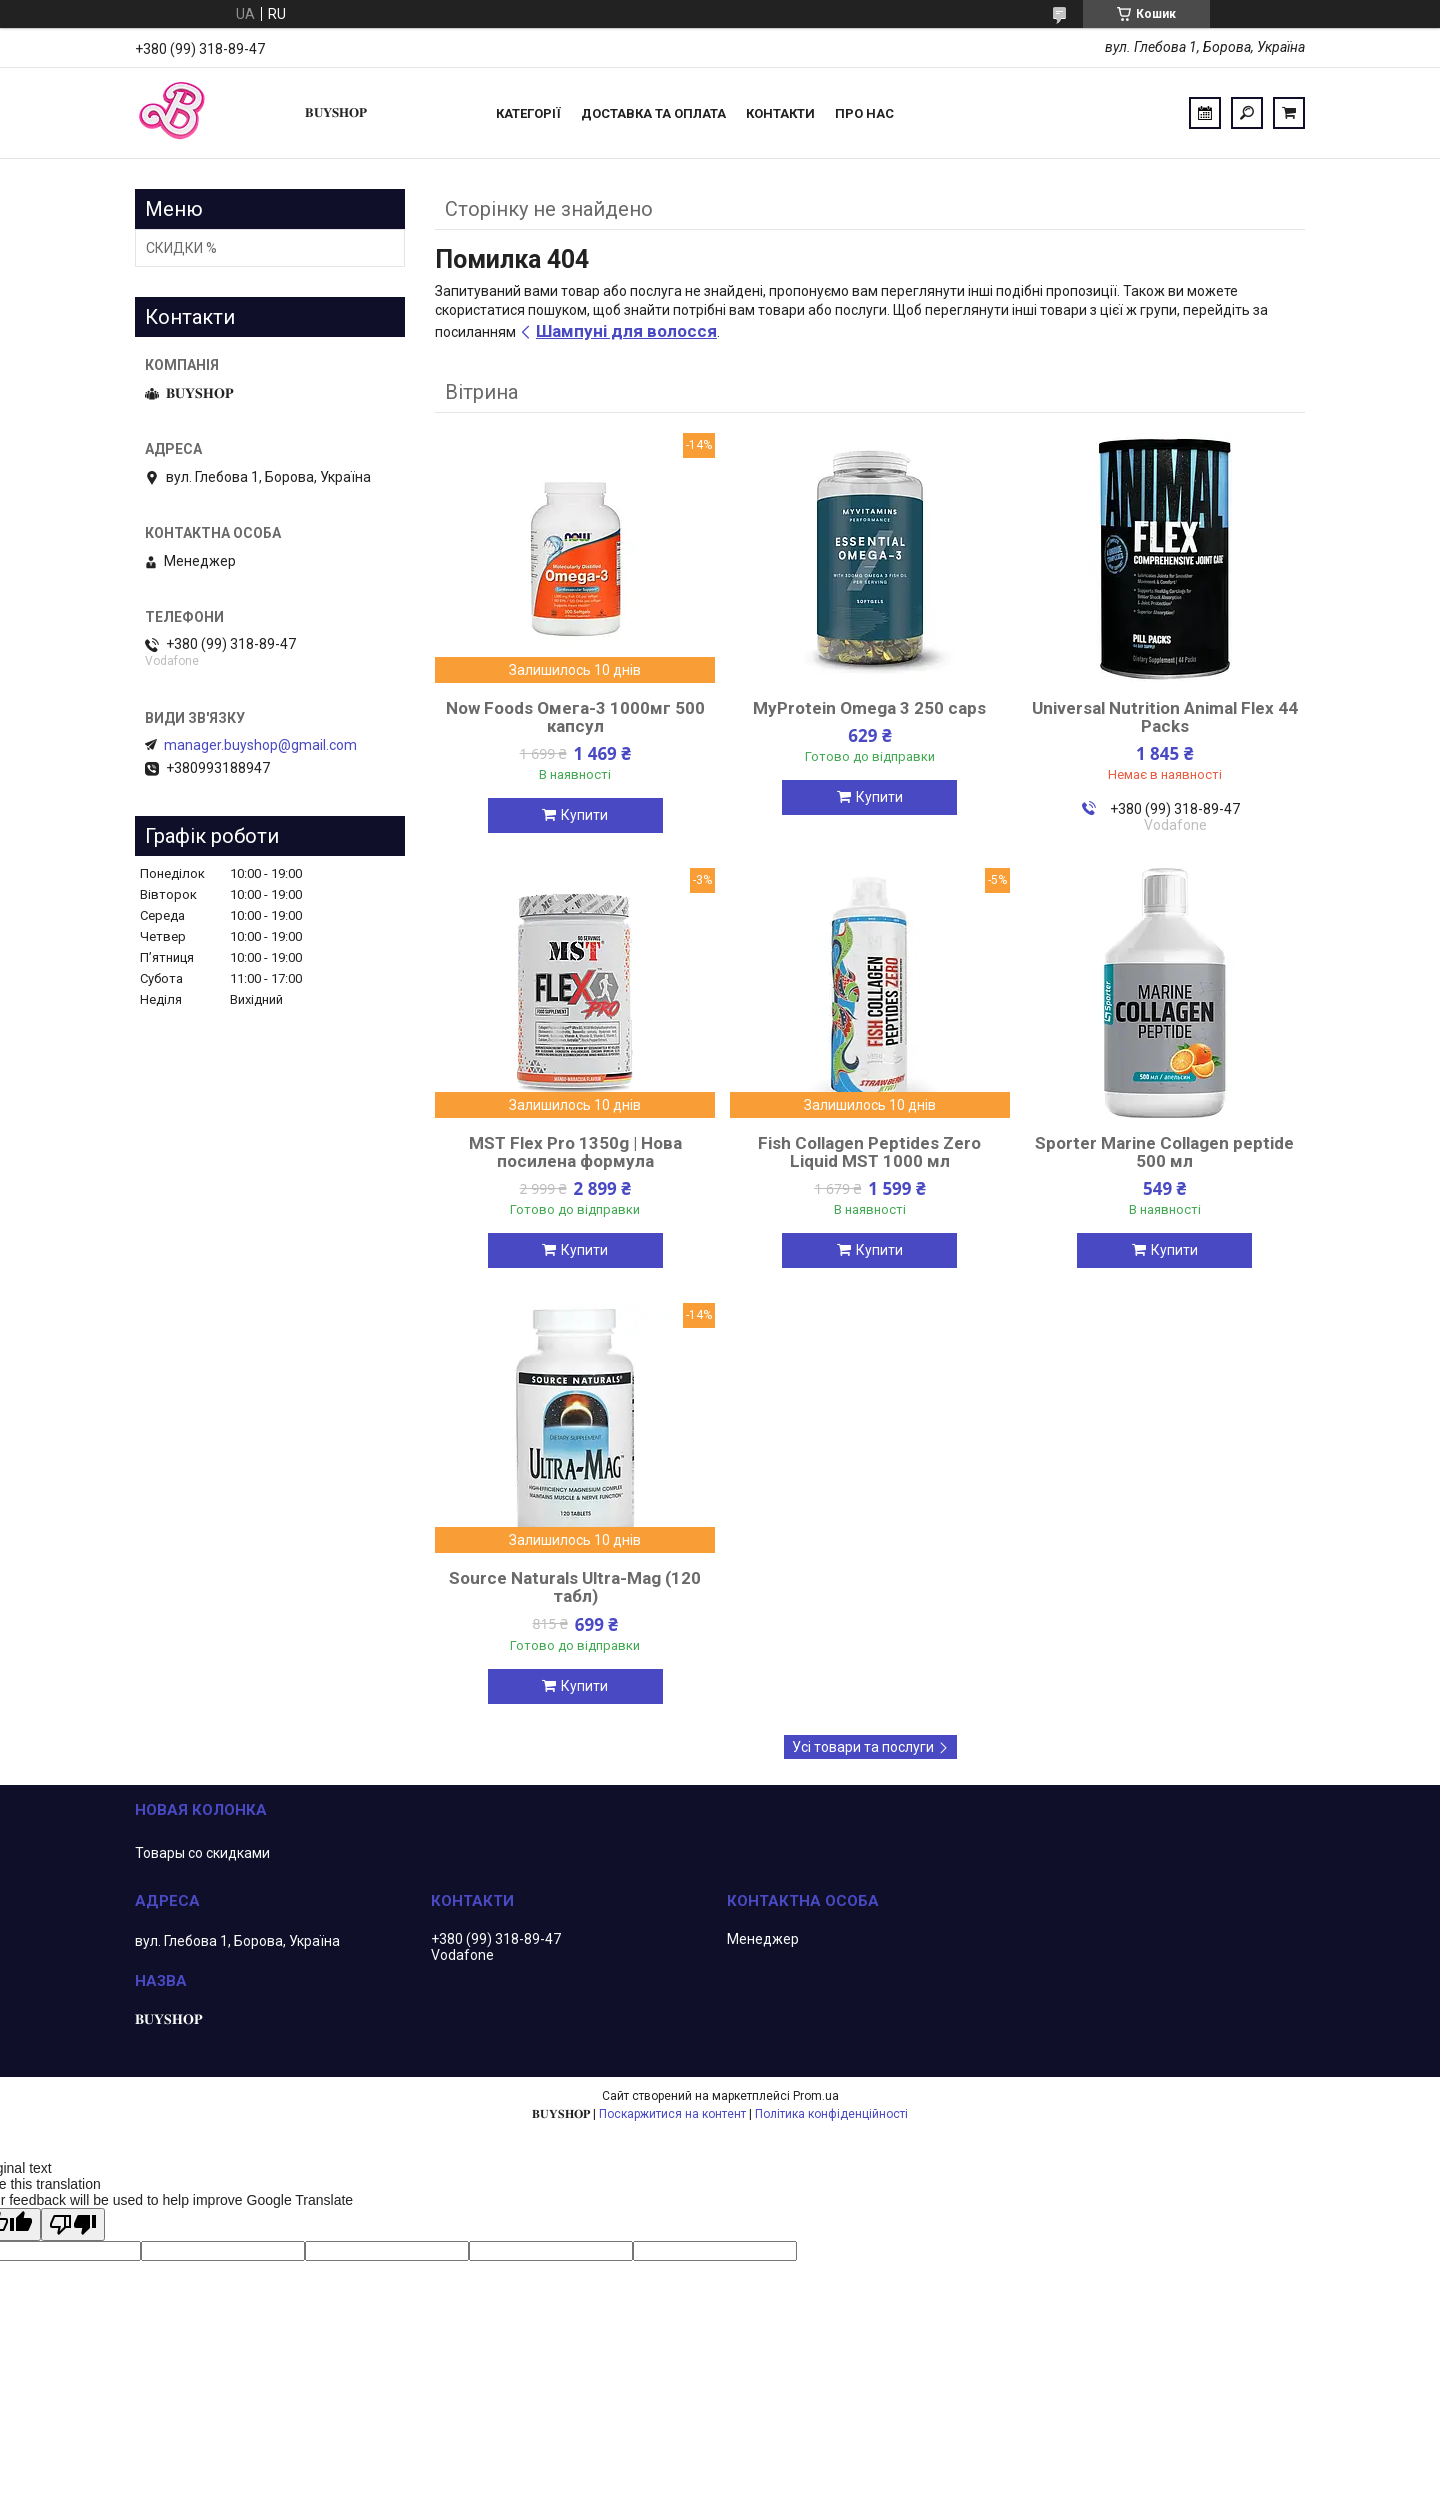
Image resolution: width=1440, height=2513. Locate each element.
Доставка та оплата (653, 113)
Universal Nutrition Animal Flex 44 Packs (1165, 717)
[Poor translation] (73, 2224)
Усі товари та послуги (863, 1747)
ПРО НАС (864, 113)
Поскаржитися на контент (672, 2114)
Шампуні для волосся (626, 331)
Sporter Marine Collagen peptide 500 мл (1164, 1152)
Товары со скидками (202, 1853)
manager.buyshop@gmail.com (260, 745)
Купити (584, 815)
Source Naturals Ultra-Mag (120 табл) (575, 1587)
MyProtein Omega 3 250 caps (869, 708)
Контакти (780, 113)
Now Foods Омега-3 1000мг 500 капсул (575, 717)
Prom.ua (816, 2096)
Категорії (528, 113)
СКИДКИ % (181, 248)
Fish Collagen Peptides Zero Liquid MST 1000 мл (869, 1152)
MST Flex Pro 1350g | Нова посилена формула (575, 1152)
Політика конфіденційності (831, 2114)
